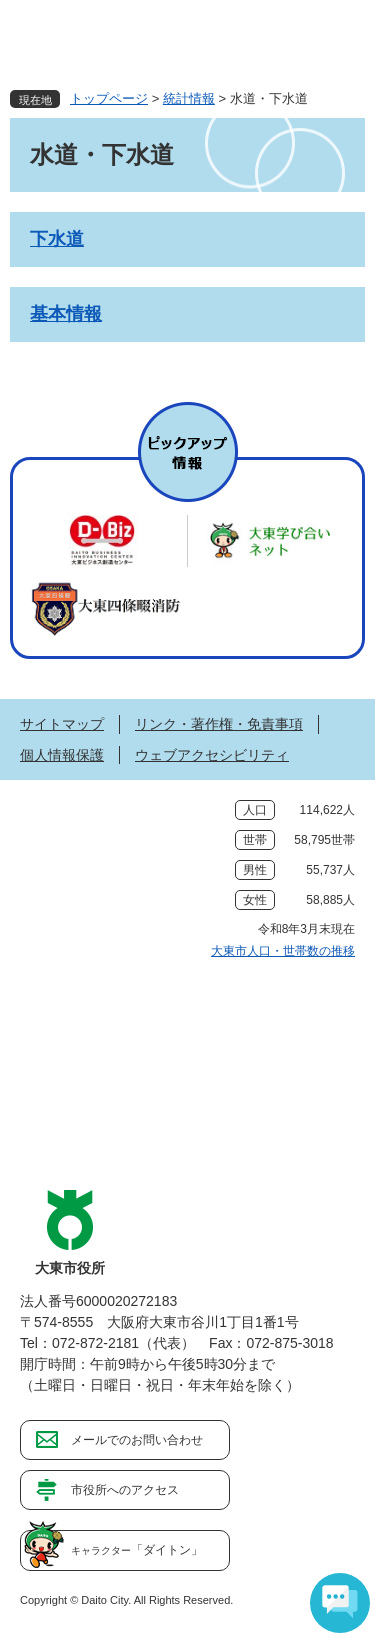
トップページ (109, 98)
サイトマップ (62, 724)
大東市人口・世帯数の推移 (283, 951)
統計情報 (189, 98)
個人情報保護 (62, 755)
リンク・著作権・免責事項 (219, 724)
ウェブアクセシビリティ (212, 755)
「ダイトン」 (137, 1550)
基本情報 (66, 314)
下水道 (57, 239)
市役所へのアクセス (125, 1490)
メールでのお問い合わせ (137, 1440)
